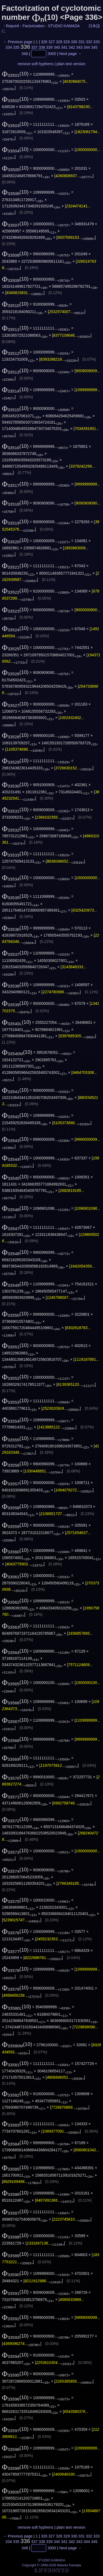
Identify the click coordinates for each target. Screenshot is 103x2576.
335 (16, 47)
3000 (52, 53)
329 (66, 42)
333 (96, 42)
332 (89, 42)
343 (79, 47)
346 (25, 53)
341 (64, 47)
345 (94, 47)
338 (42, 47)
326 (44, 42)
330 (74, 42)
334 (8, 47)
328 (59, 42)
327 (51, 42)
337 (34, 47)
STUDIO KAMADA (64, 26)
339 (49, 47)
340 (57, 47)
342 (72, 47)
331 (81, 42)
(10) (15, 73)
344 (86, 47)
